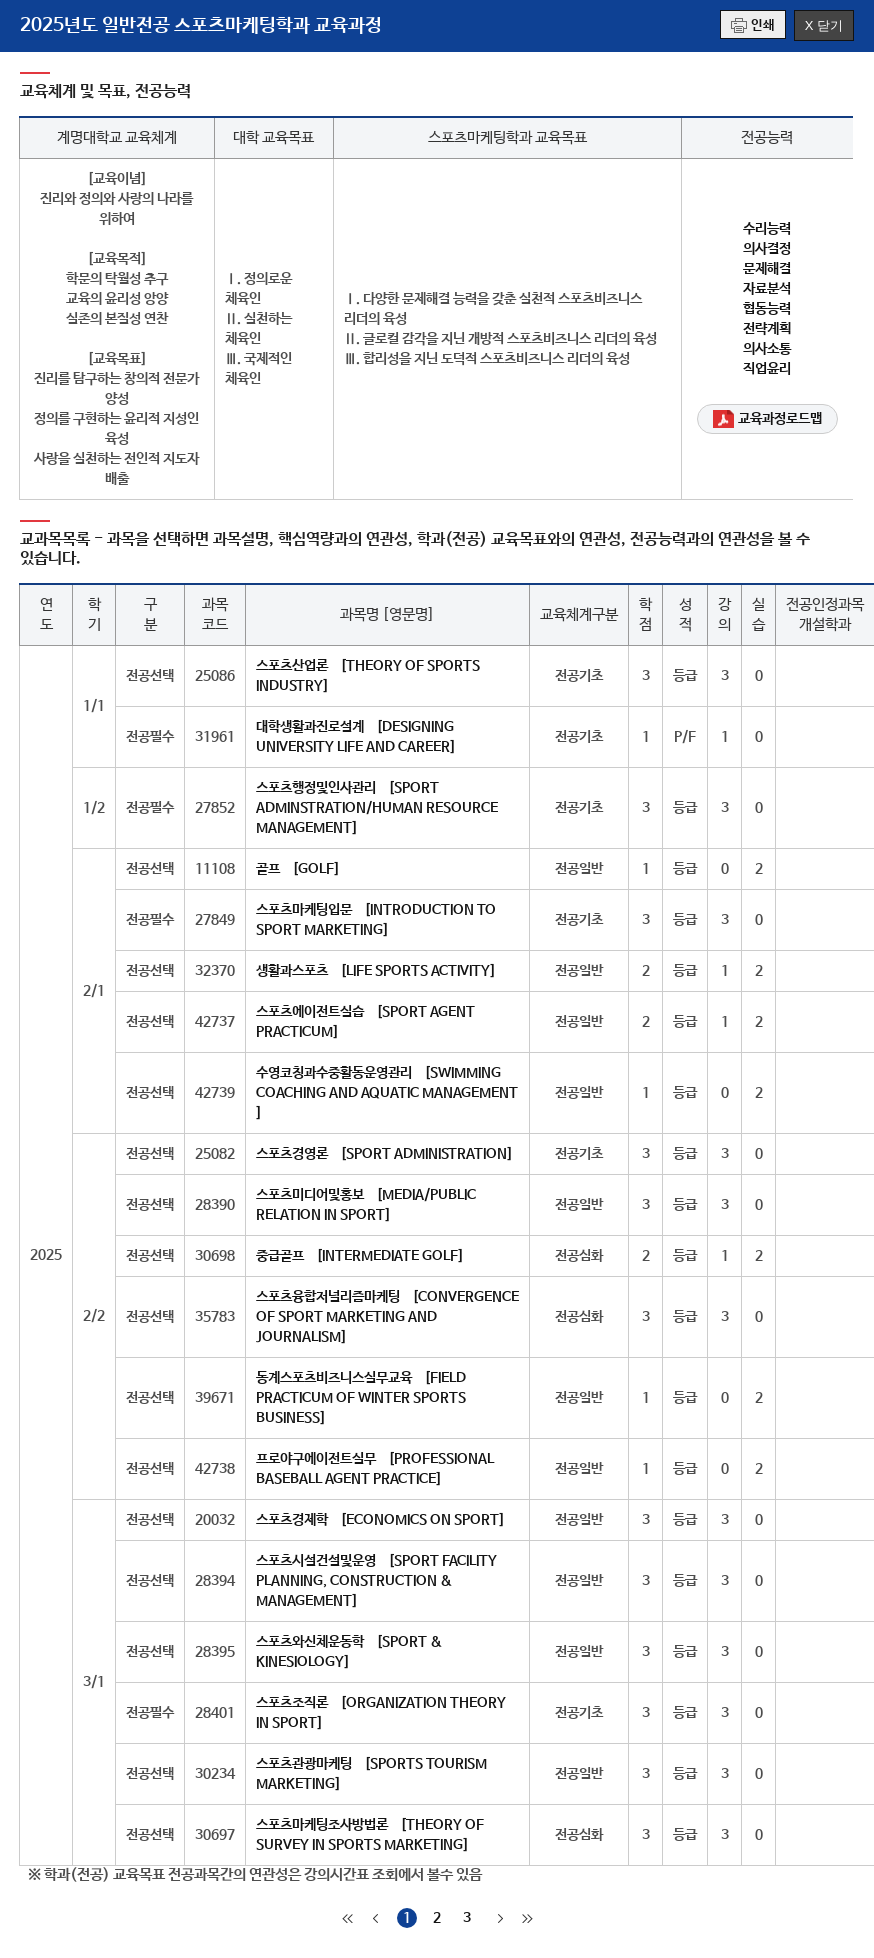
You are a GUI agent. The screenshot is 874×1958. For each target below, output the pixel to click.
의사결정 (767, 249)
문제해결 (767, 269)
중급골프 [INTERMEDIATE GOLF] (360, 1256)
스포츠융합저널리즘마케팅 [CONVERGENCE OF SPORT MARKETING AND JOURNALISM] (387, 1317)
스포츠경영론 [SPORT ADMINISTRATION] (384, 1154)
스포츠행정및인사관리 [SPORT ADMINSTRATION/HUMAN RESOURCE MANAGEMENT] (377, 808)
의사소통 (767, 349)
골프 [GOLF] (298, 869)
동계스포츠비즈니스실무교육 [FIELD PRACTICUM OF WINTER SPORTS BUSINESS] (361, 1398)
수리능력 (767, 229)
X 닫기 (824, 25)
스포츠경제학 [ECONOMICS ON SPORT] (380, 1520)
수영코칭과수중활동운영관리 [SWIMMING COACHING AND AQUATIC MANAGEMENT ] (387, 1093)
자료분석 (767, 289)
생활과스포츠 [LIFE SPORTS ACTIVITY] (376, 971)
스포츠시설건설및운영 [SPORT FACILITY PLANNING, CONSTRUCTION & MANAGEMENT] (376, 1581)
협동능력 (767, 309)
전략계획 (767, 329)
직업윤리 (767, 369)
